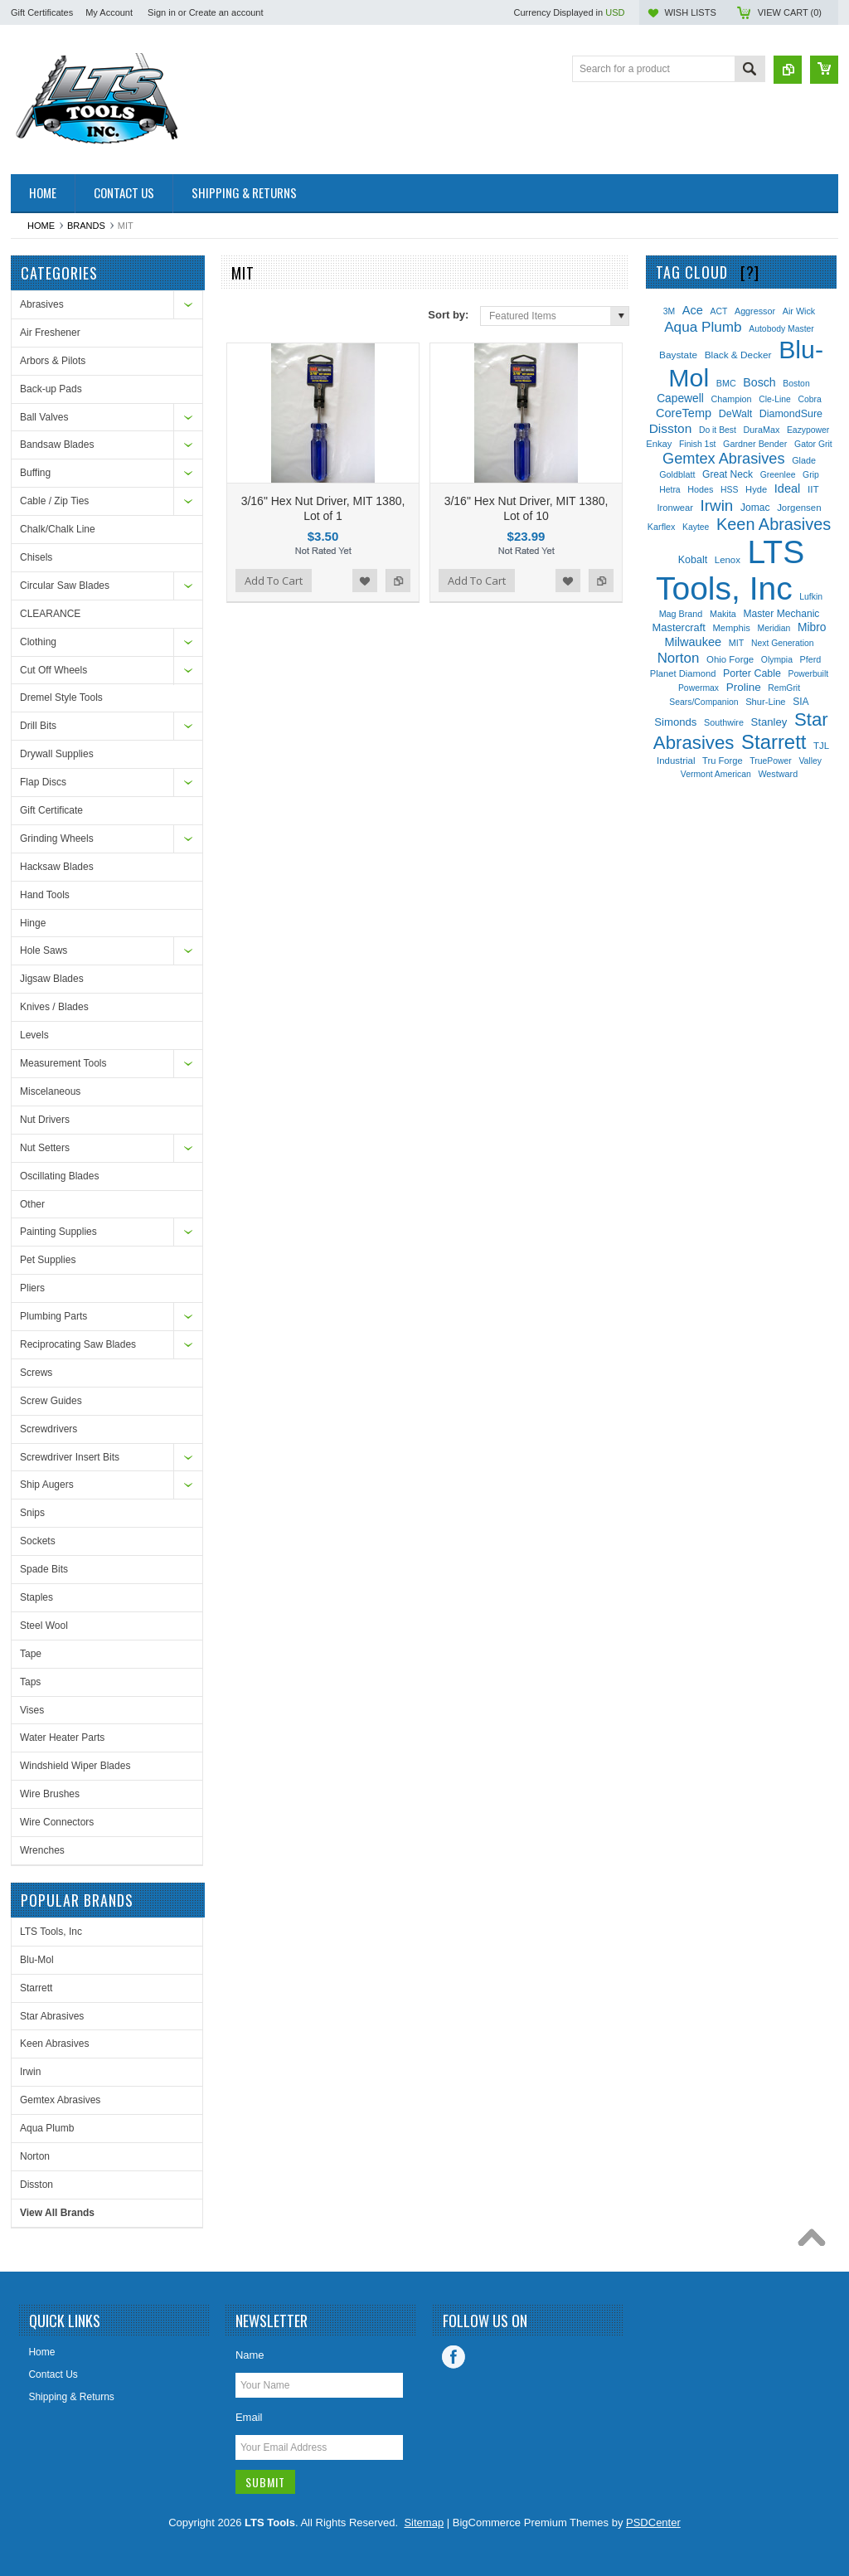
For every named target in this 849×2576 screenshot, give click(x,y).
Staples (36, 1597)
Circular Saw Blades (64, 585)
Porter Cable (752, 673)
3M (669, 311)
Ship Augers (47, 1484)
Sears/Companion (703, 702)
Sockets (38, 1541)
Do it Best (717, 430)
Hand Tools (45, 895)
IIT (813, 489)
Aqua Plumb (47, 2128)
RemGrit (784, 688)
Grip (811, 474)
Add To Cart (274, 580)
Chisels (36, 557)
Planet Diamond (683, 673)
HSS (729, 489)
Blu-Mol (37, 1960)
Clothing (38, 642)
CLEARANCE (50, 614)
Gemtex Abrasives (60, 2100)
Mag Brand (681, 614)
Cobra (810, 399)
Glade (804, 460)
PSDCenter (653, 2522)
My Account (109, 12)
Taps (30, 1682)
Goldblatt (677, 474)
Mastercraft (679, 627)
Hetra (669, 489)
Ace (692, 310)
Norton (35, 2156)
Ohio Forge (730, 659)
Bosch (759, 382)
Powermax (698, 688)
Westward (778, 774)
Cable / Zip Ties (54, 501)
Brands (86, 226)
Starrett (36, 1988)
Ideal (787, 488)
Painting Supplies (58, 1231)
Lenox (727, 560)
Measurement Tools (63, 1063)
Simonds (675, 722)
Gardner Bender (755, 444)
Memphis (731, 628)
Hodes (700, 489)
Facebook (453, 2357)
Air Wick (799, 311)
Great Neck (727, 474)
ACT (719, 311)
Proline (743, 687)
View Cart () (790, 12)
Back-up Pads (51, 389)
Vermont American (716, 774)
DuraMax (762, 430)
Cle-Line (775, 399)
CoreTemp (683, 413)
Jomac (755, 507)
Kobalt (692, 560)
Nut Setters (45, 1148)
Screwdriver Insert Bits (69, 1457)
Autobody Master (781, 328)
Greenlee (778, 474)
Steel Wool (44, 1625)
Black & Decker (738, 355)
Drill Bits (38, 725)
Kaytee (695, 527)
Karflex (662, 527)
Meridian (773, 628)
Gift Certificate (51, 810)
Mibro (812, 627)
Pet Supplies (47, 1260)
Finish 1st (697, 444)
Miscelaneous (50, 1091)
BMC (726, 383)
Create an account (226, 12)
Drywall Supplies (57, 754)
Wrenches (42, 1850)
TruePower (770, 761)
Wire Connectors (57, 1822)
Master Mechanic (781, 614)
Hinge (33, 923)
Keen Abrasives (54, 2043)
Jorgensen (799, 508)
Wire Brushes (50, 1794)
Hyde (756, 489)
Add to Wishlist (364, 580)
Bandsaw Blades (57, 444)
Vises (32, 1710)
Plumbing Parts (53, 1316)
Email (249, 2417)
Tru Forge (722, 761)
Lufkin (810, 596)
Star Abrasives (52, 2016)
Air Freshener (50, 332)
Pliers (32, 1288)
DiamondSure (790, 414)
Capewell (680, 398)
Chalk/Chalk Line (57, 529)
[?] (749, 272)
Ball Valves (44, 417)
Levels (34, 1035)
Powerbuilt (808, 673)
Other (32, 1204)
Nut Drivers (45, 1119)
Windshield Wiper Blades (75, 1766)
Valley (810, 761)
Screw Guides (51, 1401)
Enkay (659, 444)
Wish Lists (690, 12)
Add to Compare (398, 580)
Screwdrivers (48, 1429)
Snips (32, 1513)
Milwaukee (692, 642)
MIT (737, 643)
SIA (800, 701)
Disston (36, 2184)
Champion (731, 399)
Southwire (724, 722)
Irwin (30, 2072)
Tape (30, 1654)
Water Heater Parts (62, 1737)
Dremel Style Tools (61, 697)
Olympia (777, 659)
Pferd (811, 659)
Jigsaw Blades (52, 978)
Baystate (678, 355)
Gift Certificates (42, 12)
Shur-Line (765, 702)
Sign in (162, 12)
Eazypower (808, 430)
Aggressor (755, 311)
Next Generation (782, 643)
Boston (796, 383)
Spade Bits (44, 1569)
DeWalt (735, 414)
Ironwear (674, 508)
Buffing (35, 473)
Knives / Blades (54, 1007)
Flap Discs (43, 782)
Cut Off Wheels (53, 670)
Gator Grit (813, 444)
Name (249, 2355)
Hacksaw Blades (57, 866)
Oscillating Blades (59, 1176)
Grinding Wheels (57, 838)
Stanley (769, 722)
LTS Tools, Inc (51, 1931)
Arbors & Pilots (52, 361)
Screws (36, 1372)
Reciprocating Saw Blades (78, 1344)
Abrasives (42, 304)
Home (41, 226)
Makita (723, 614)
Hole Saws (43, 950)
